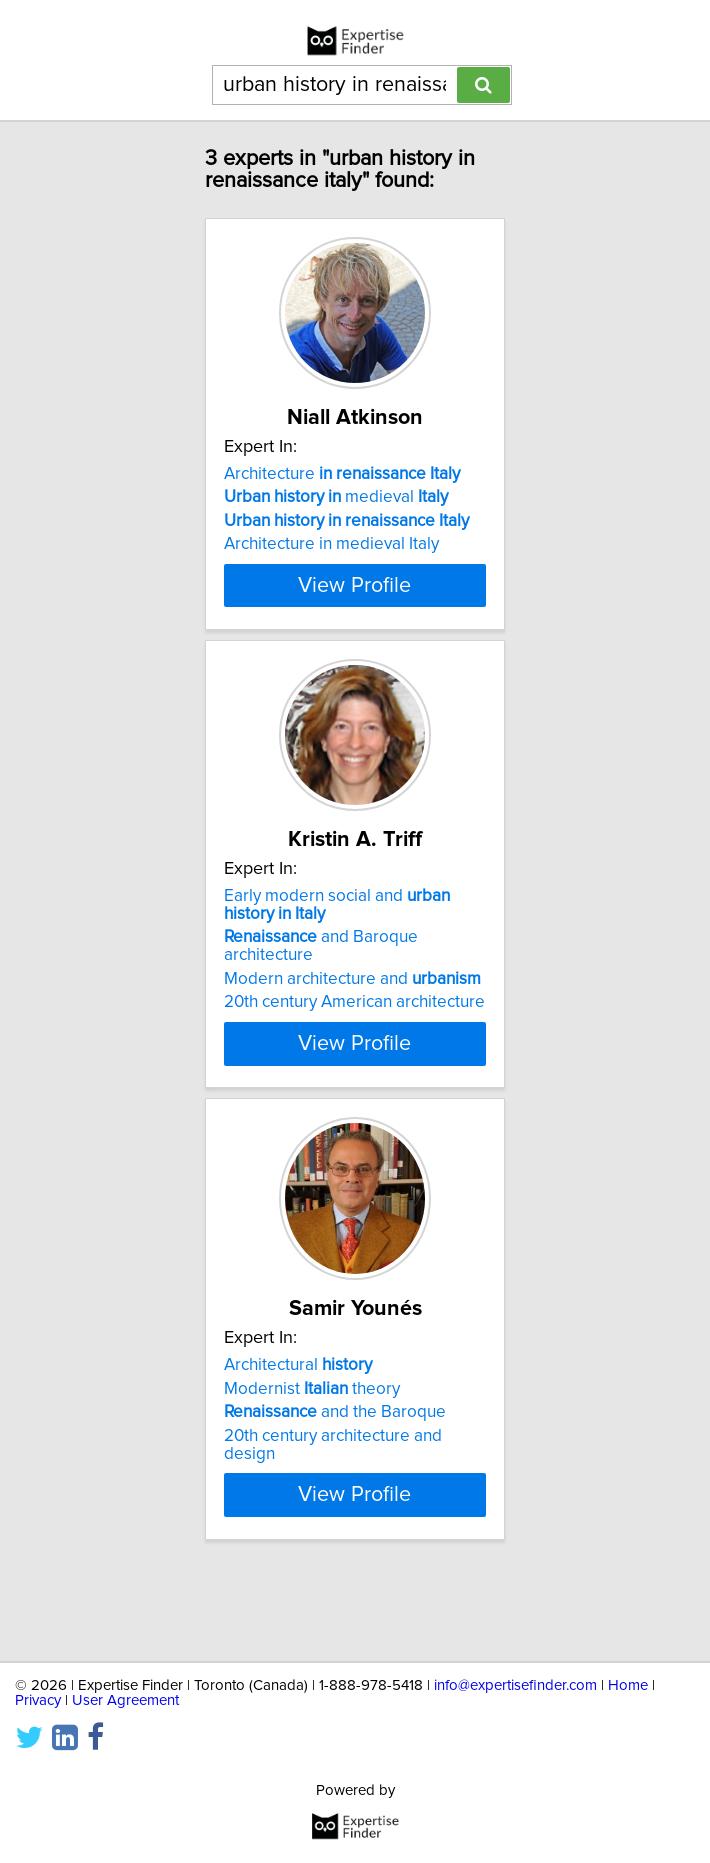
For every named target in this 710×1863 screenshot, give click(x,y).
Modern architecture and (352, 1026)
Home (628, 1685)
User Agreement (125, 1700)
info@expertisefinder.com (515, 1685)
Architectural (298, 1423)
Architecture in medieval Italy (331, 544)
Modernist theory (312, 1447)
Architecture (342, 474)
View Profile (354, 621)
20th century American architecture (354, 1049)
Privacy (38, 1700)
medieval (336, 497)
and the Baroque (335, 1470)
